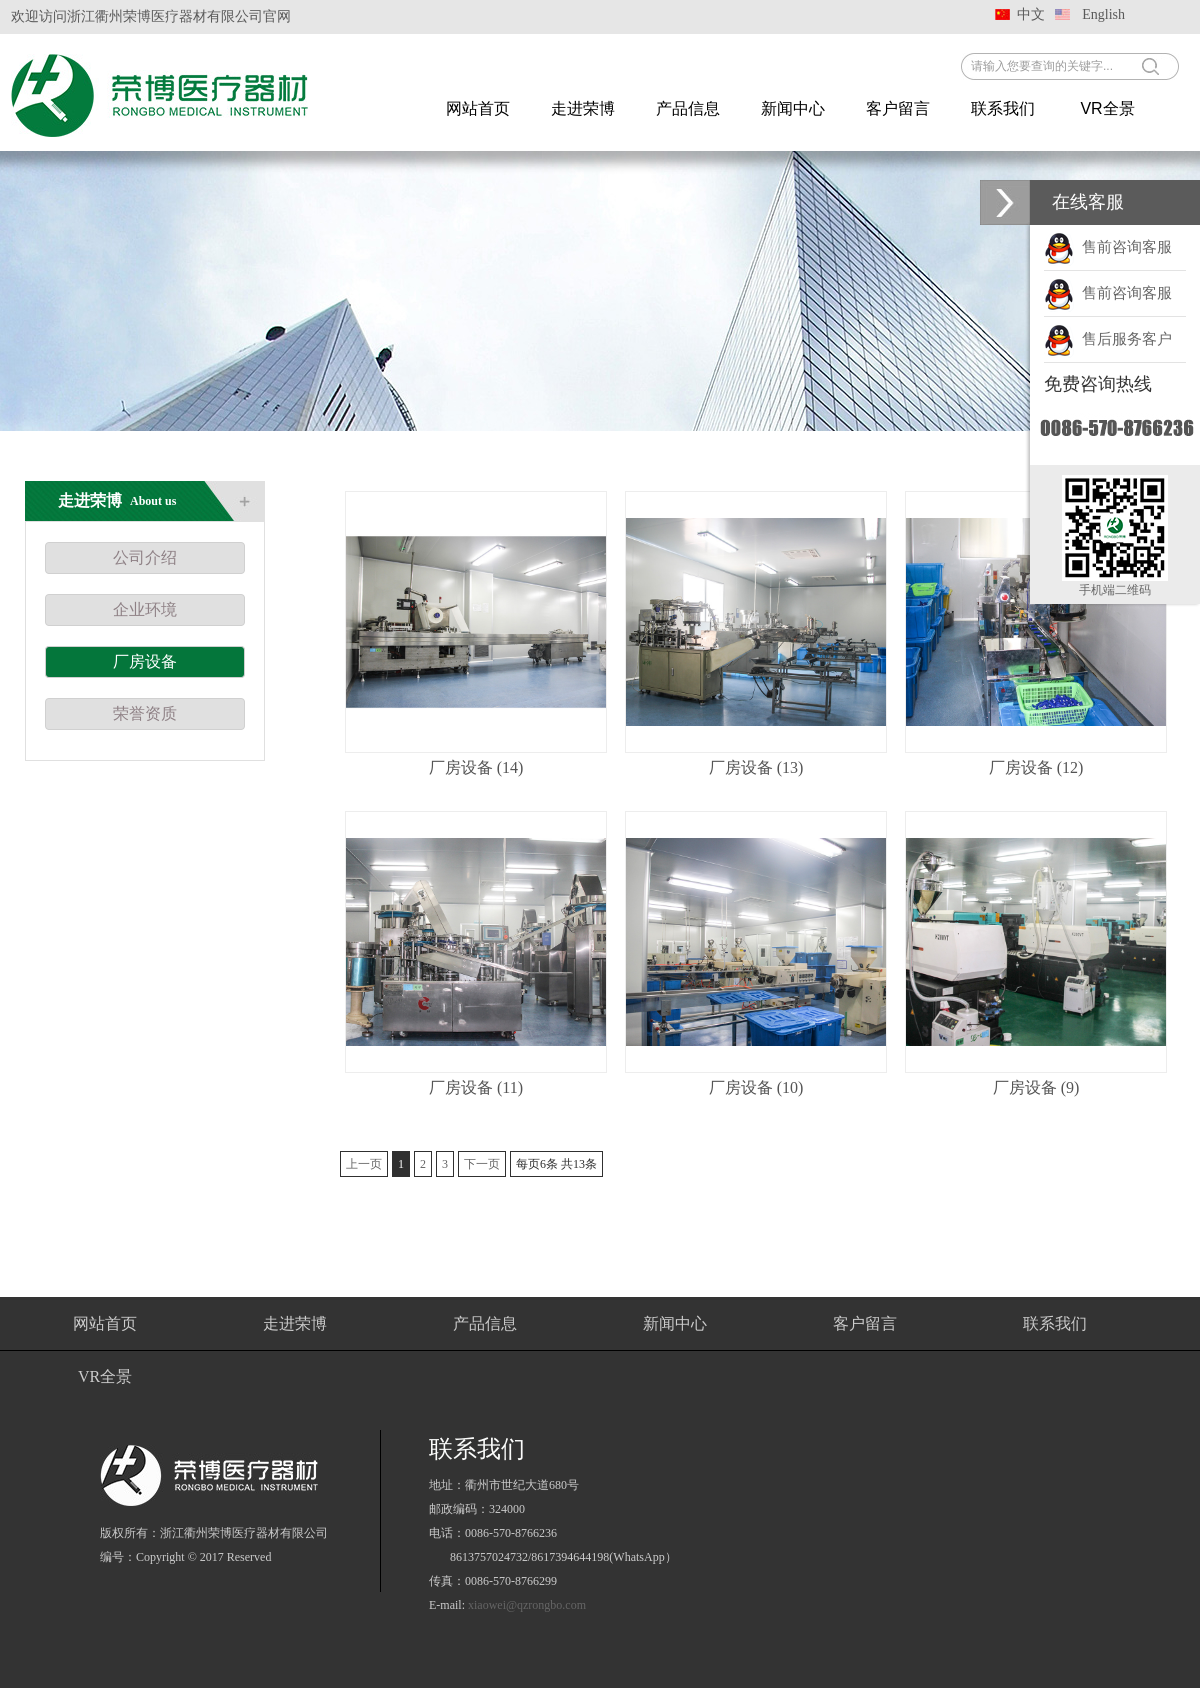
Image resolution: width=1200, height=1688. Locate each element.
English (1103, 14)
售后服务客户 (1108, 339)
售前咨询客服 (1108, 247)
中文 (1031, 14)
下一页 (482, 1164)
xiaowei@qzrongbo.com (527, 1605)
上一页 (364, 1164)
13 (579, 1164)
